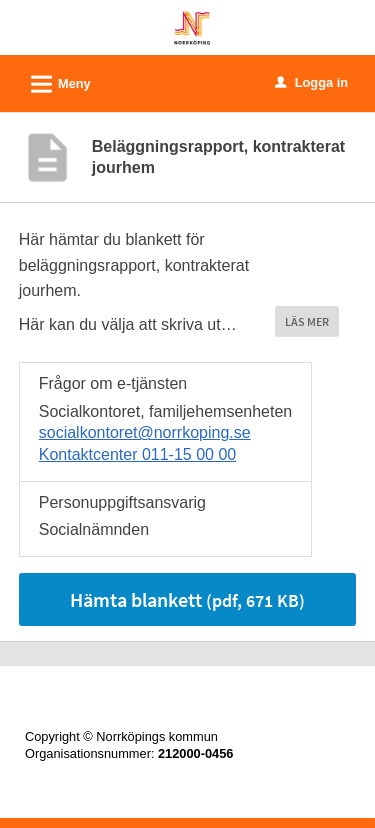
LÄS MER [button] (307, 321)
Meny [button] (54, 81)
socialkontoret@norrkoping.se (145, 432)
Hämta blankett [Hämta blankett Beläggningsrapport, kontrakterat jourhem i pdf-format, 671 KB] (187, 599)
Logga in (311, 82)
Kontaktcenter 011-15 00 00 (137, 454)
